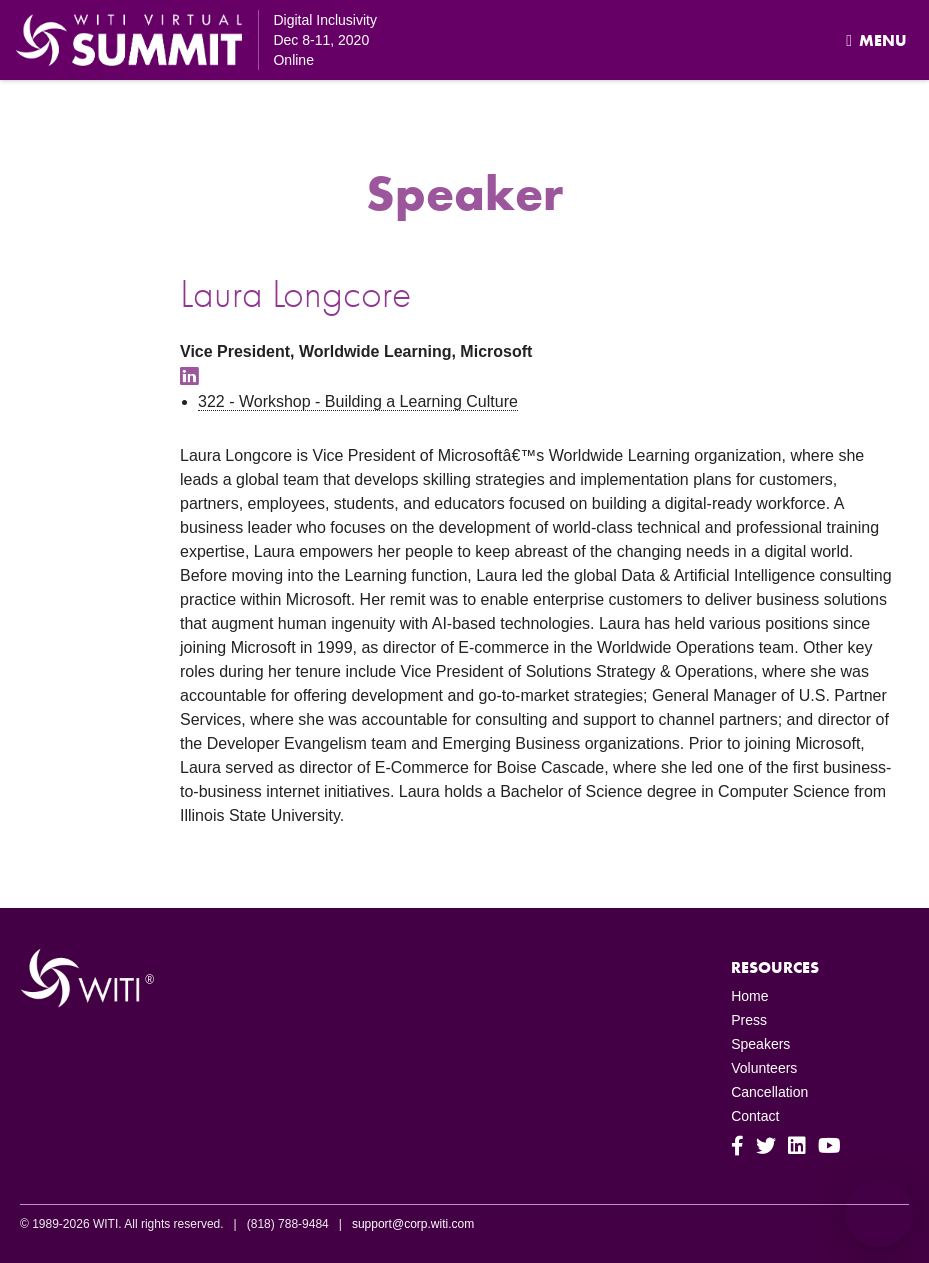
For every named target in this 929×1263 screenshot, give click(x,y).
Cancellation (769, 1092)
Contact (755, 1116)
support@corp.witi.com (413, 1224)
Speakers (760, 1044)
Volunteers (764, 1068)
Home (749, 996)
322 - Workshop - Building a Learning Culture (358, 401)
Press (749, 1020)
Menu (876, 40)
